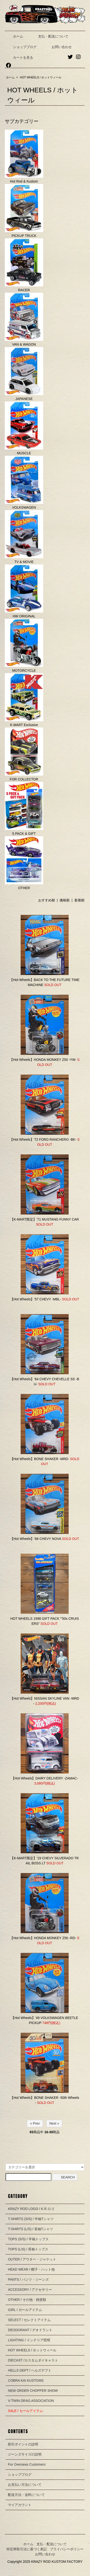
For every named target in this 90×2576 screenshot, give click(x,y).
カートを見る (19, 57)
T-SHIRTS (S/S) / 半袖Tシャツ (31, 2219)
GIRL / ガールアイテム (25, 2310)
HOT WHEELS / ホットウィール (40, 77)
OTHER (24, 863)
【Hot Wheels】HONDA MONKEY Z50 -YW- (43, 1060)
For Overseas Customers (26, 2464)
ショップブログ (21, 47)
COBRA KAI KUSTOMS (25, 2380)
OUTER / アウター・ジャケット (32, 2259)
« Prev (35, 2123)
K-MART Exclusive (24, 700)
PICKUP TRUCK (24, 211)
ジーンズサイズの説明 (25, 2454)
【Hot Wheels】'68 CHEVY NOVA (35, 1539)
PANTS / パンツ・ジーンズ (28, 2279)
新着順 (79, 900)
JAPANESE (24, 374)
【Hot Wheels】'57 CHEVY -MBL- (35, 1299)
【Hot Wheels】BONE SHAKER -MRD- (39, 1459)
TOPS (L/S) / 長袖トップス (28, 2249)
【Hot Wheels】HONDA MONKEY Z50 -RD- (43, 1938)
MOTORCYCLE (24, 645)
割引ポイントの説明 (23, 2444)
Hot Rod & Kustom (24, 156)
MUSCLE (24, 428)
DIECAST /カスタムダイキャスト (33, 2360)
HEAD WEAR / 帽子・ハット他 (31, 2269)
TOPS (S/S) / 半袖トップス (28, 2239)
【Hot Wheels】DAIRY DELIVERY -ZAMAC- (44, 1778)
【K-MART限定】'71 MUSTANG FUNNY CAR (44, 1219)
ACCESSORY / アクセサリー (30, 2289)
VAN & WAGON (24, 319)
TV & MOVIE (24, 537)
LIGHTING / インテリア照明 (29, 2340)
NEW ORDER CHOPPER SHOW (33, 2390)
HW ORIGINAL (24, 591)
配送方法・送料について (26, 2495)
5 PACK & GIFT (24, 808)
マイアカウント (19, 2505)
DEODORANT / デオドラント (30, 2330)
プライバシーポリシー (67, 2549)
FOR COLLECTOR (24, 754)
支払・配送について (49, 36)
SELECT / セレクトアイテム (29, 2320)
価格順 (65, 900)
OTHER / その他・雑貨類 (27, 2300)
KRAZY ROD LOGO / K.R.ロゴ (31, 2209)
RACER (24, 265)
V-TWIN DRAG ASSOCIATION (31, 2401)
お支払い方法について (25, 2485)
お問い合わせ (58, 47)
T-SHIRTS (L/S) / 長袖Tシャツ (30, 2229)
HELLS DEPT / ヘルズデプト (29, 2370)
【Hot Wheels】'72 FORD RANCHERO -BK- (43, 1139)
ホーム (14, 36)
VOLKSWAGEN (24, 482)
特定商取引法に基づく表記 (26, 2549)
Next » (54, 2123)
